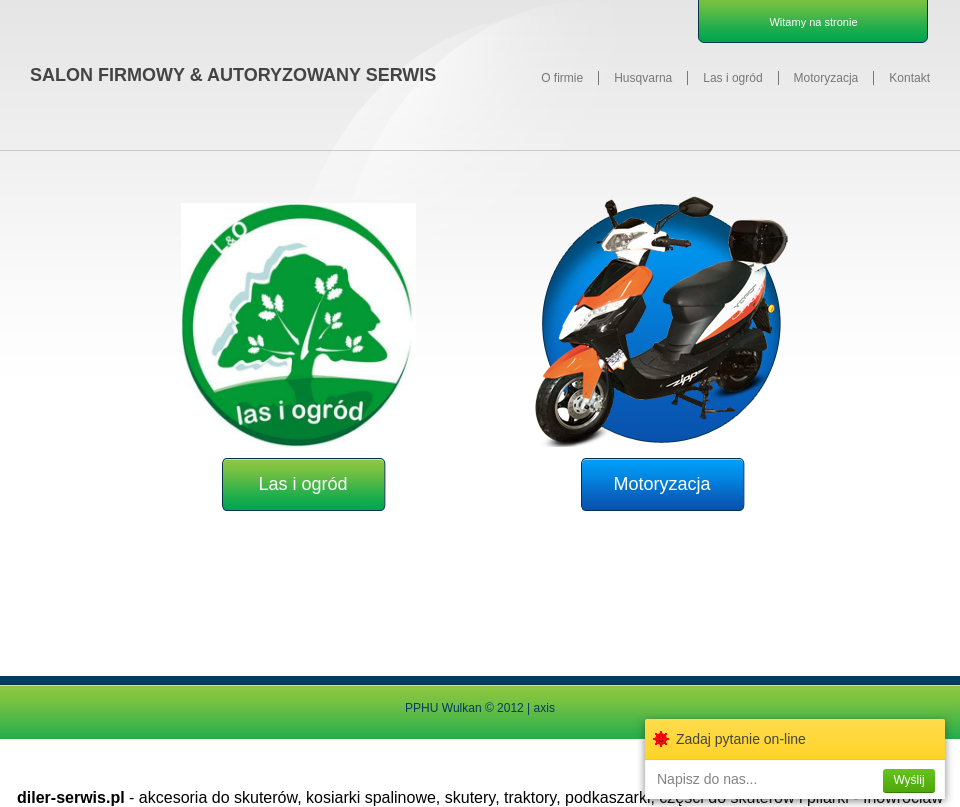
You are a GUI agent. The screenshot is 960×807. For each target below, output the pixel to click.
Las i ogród (732, 78)
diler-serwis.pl (71, 797)
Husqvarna (643, 78)
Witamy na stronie (813, 22)
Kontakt (909, 78)
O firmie (562, 78)
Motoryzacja (826, 78)
